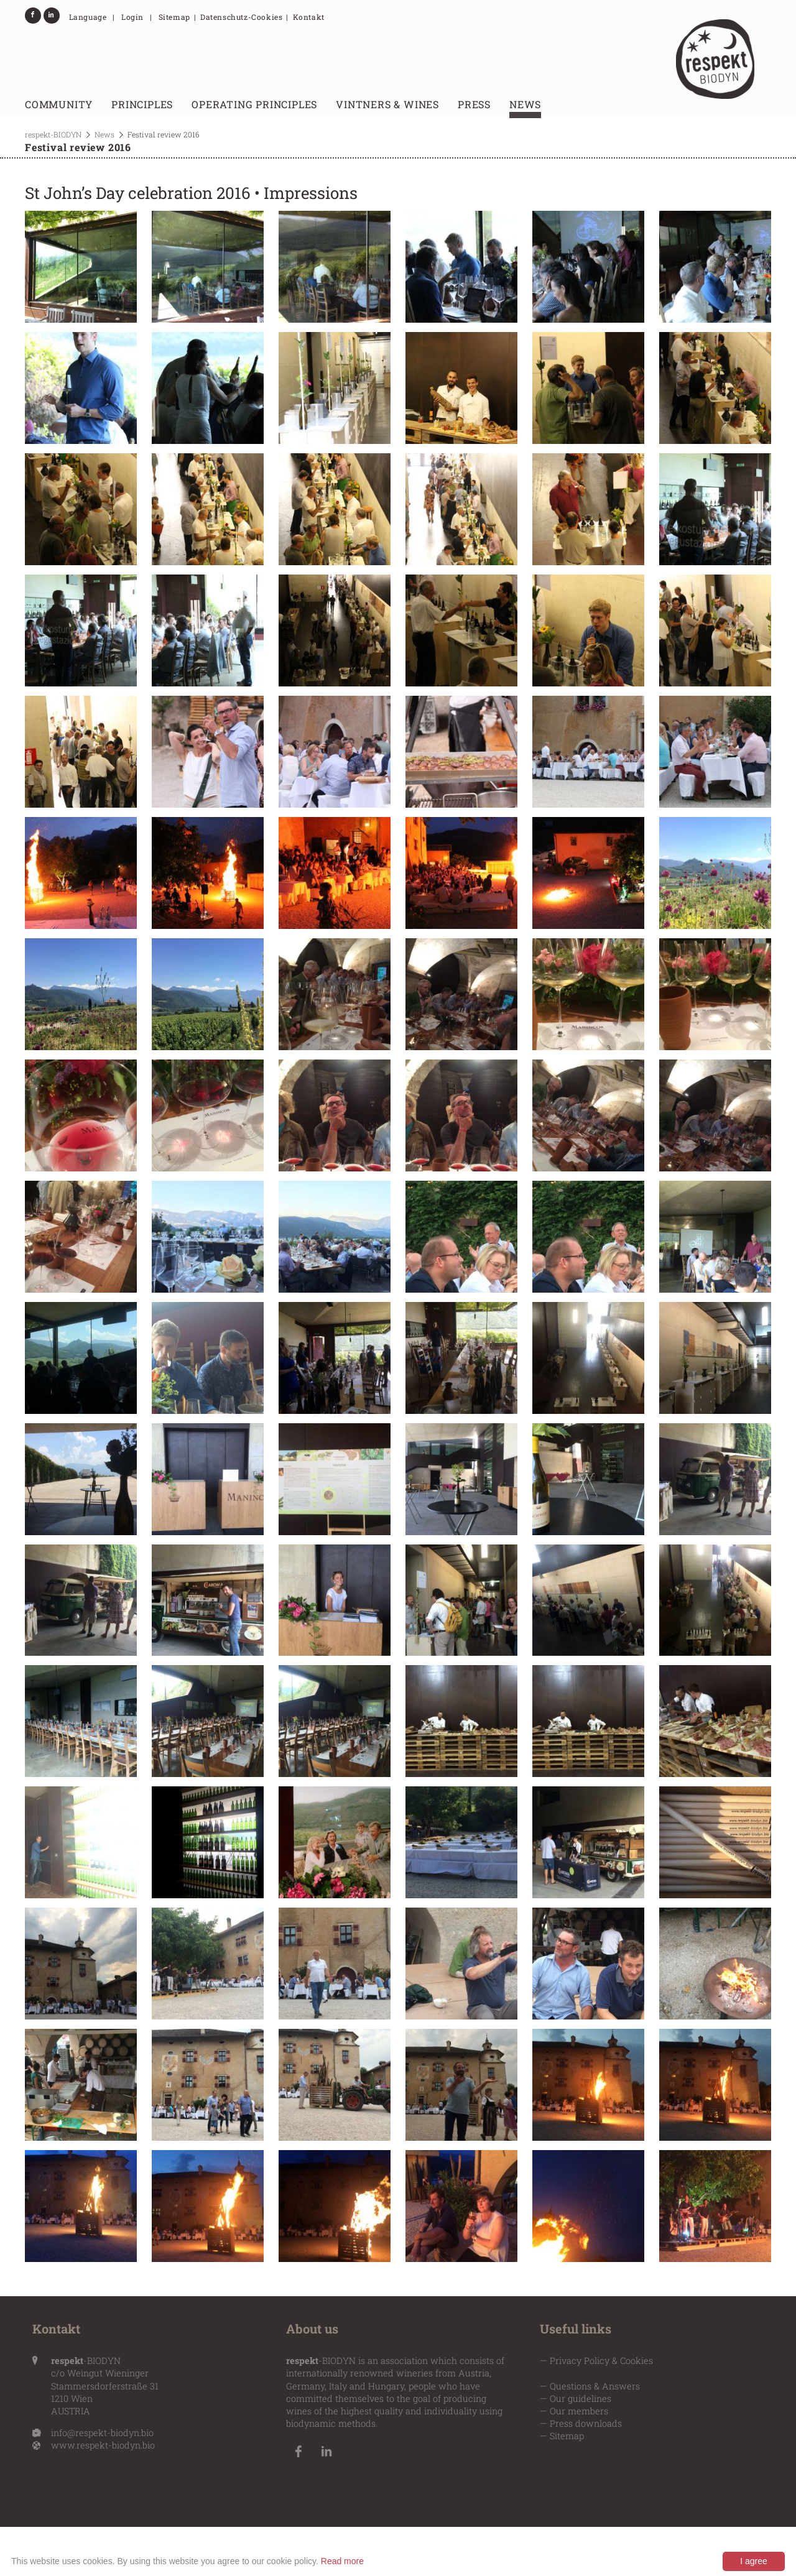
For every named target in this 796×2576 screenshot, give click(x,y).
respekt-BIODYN (53, 134)
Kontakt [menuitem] (309, 17)
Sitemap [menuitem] (174, 17)
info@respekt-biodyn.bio (102, 2433)
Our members (579, 2411)
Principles (142, 104)
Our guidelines (580, 2398)
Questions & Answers (595, 2386)
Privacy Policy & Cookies (601, 2360)
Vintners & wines (387, 104)
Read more (342, 2561)
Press (474, 104)
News (525, 104)
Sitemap (567, 2436)
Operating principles (254, 104)
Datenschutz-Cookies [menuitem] (241, 17)
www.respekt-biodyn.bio (103, 2445)
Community (59, 104)
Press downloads (586, 2423)
